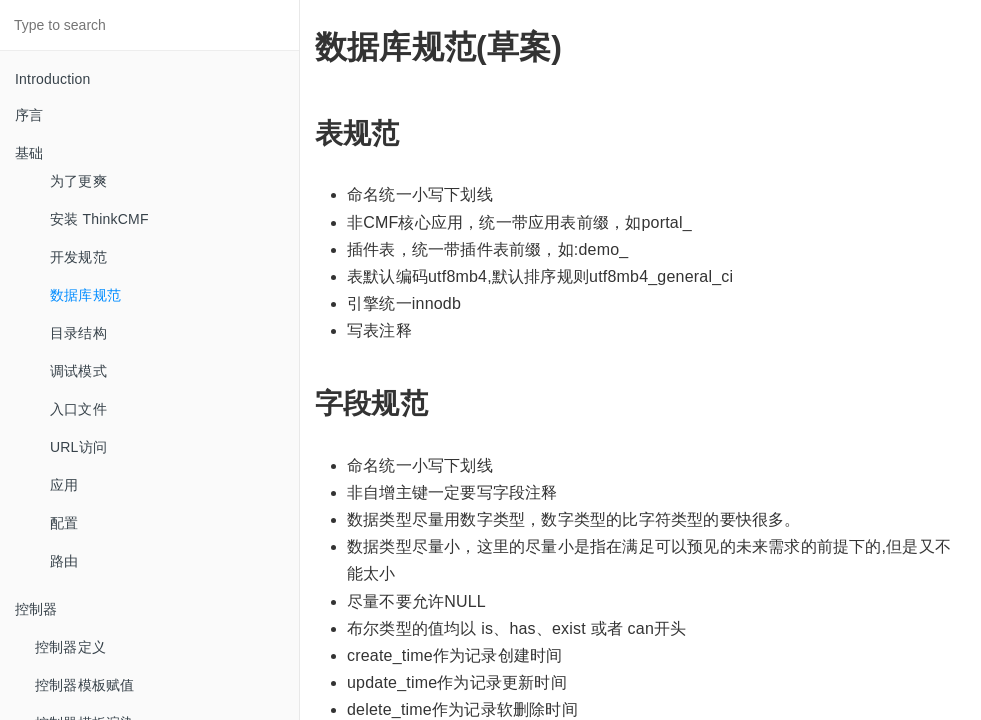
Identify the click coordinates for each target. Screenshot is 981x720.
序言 (29, 115)
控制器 (36, 609)
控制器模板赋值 (84, 685)
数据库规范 (85, 295)
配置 (64, 523)
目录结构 (78, 333)
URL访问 (78, 447)
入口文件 (78, 409)
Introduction (53, 79)
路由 (64, 561)
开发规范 (78, 257)
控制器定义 (70, 647)
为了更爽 (78, 181)
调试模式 (78, 371)
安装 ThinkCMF (99, 219)
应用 (64, 485)
